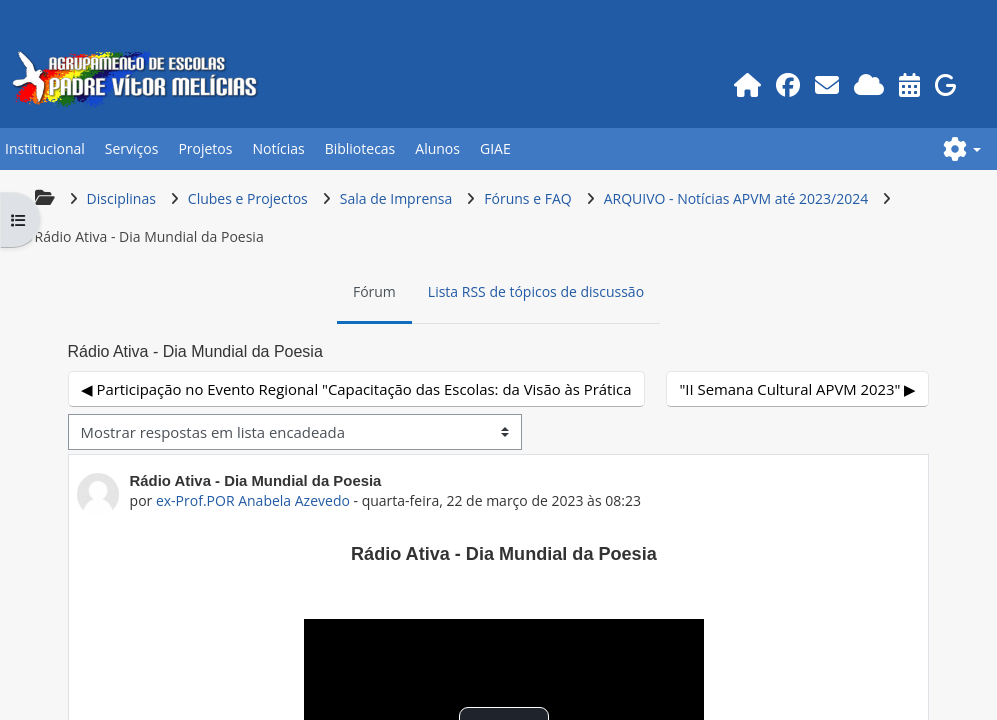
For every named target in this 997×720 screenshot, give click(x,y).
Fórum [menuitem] (374, 291)
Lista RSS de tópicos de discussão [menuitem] (536, 291)
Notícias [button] (277, 148)
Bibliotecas (358, 148)
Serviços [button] (130, 148)
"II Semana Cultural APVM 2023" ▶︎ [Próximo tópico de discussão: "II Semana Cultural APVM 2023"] (799, 389)
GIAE (493, 148)
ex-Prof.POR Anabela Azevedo (252, 500)
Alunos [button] (436, 148)
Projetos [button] (204, 148)
